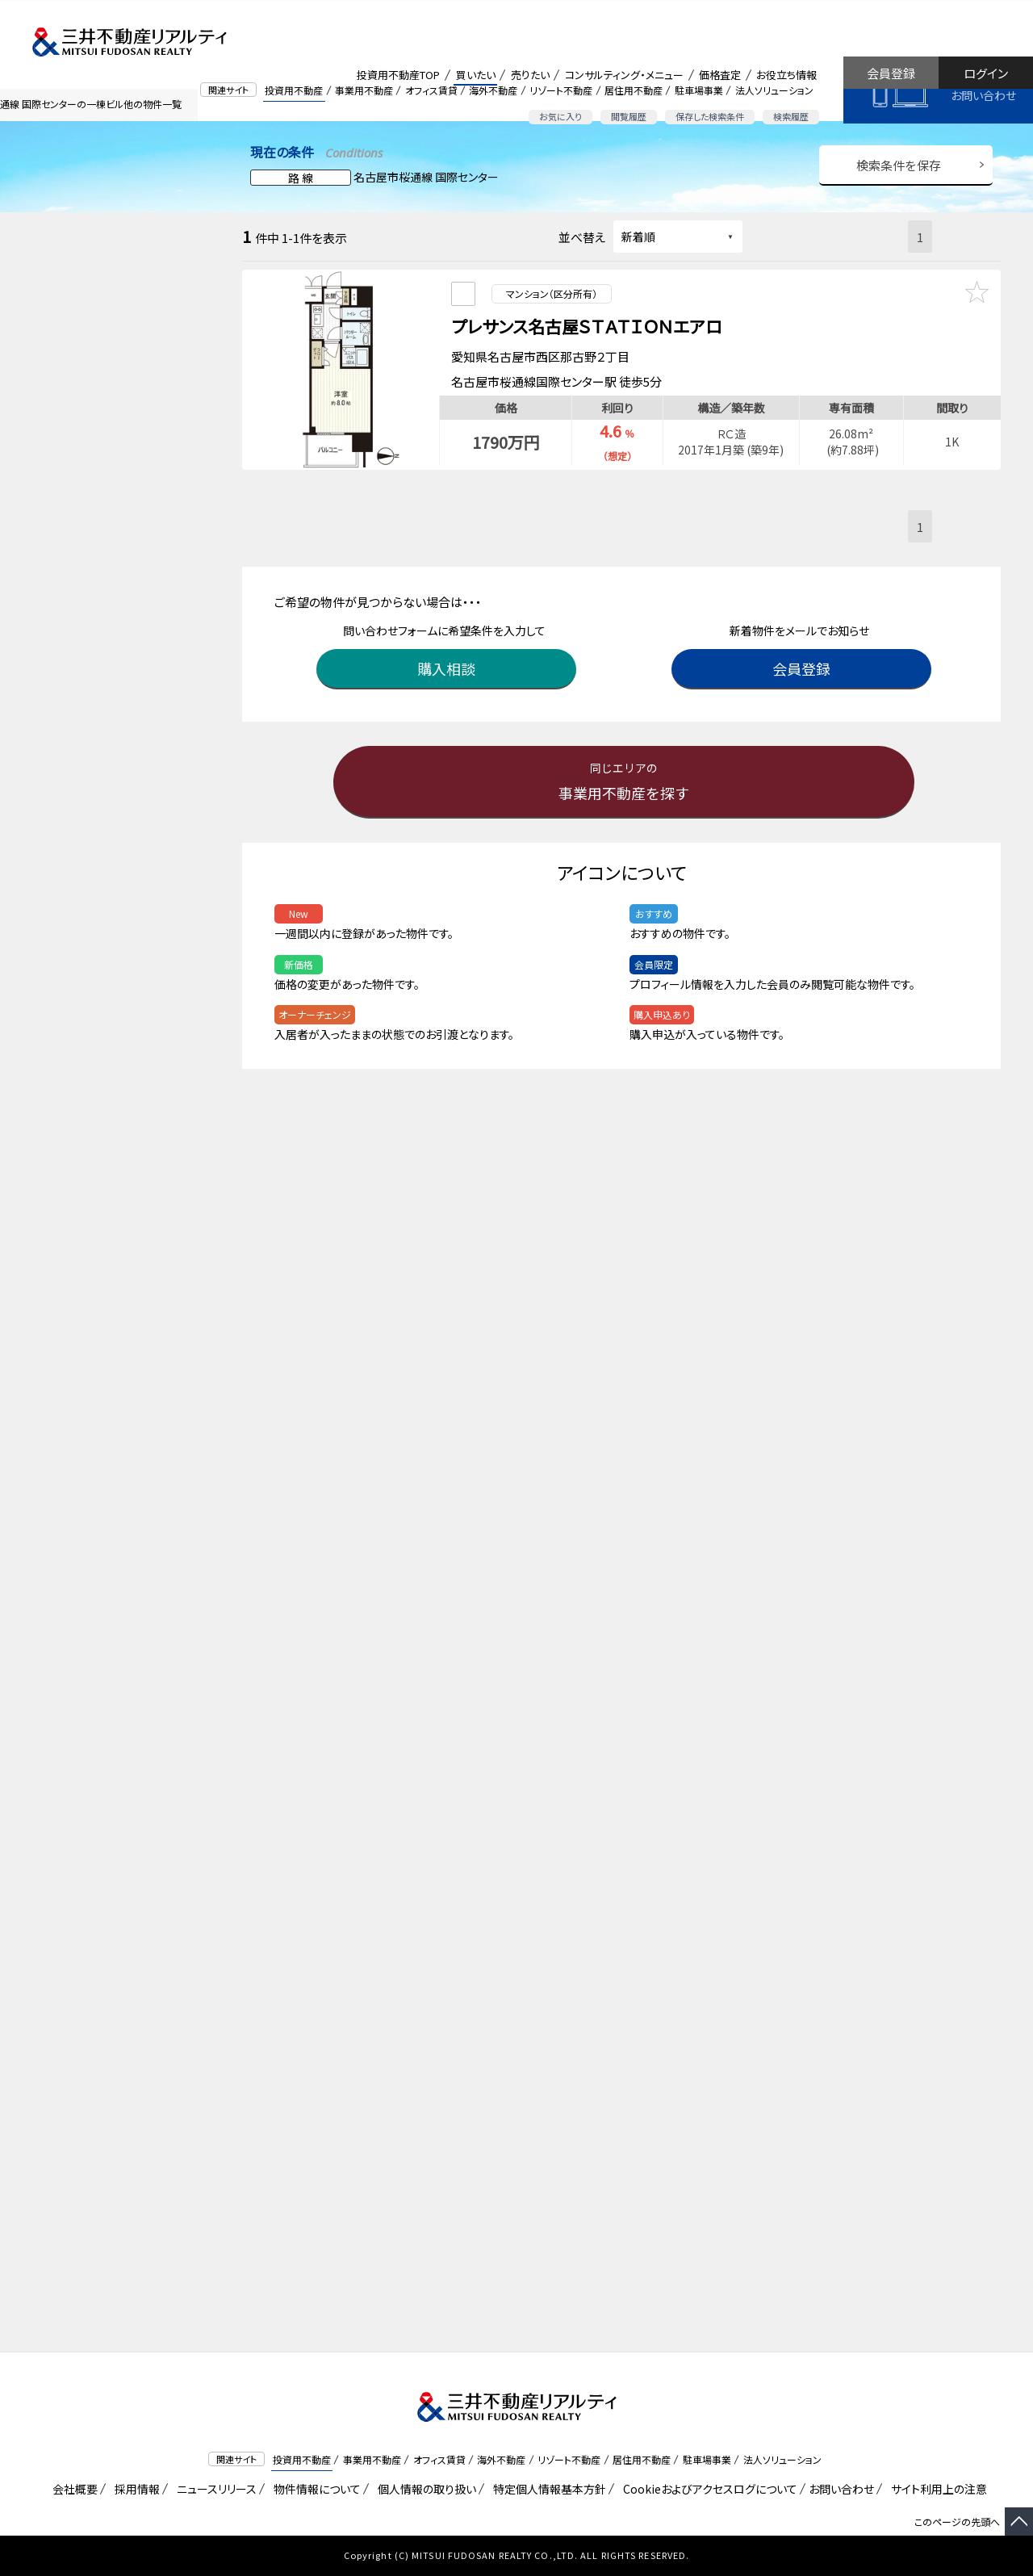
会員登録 (891, 73)
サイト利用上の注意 (936, 2489)
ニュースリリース (214, 2489)
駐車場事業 (699, 90)
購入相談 (448, 663)
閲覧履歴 (628, 116)
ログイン (986, 73)
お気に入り (560, 116)
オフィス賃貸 (431, 90)
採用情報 (134, 2489)
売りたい (530, 74)
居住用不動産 (633, 90)
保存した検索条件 (709, 116)
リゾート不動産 (560, 90)
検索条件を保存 (898, 165)
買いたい (476, 74)
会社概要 (72, 2489)
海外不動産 (493, 90)
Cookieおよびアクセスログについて (707, 2489)
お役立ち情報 (786, 74)
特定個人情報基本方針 (546, 2489)
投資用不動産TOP (398, 74)
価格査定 (720, 74)
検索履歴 (791, 116)
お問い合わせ (983, 95)
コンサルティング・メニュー (624, 74)
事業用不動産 (364, 90)
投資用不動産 (294, 90)
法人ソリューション (774, 90)
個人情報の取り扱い (424, 2489)
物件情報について (314, 2489)
